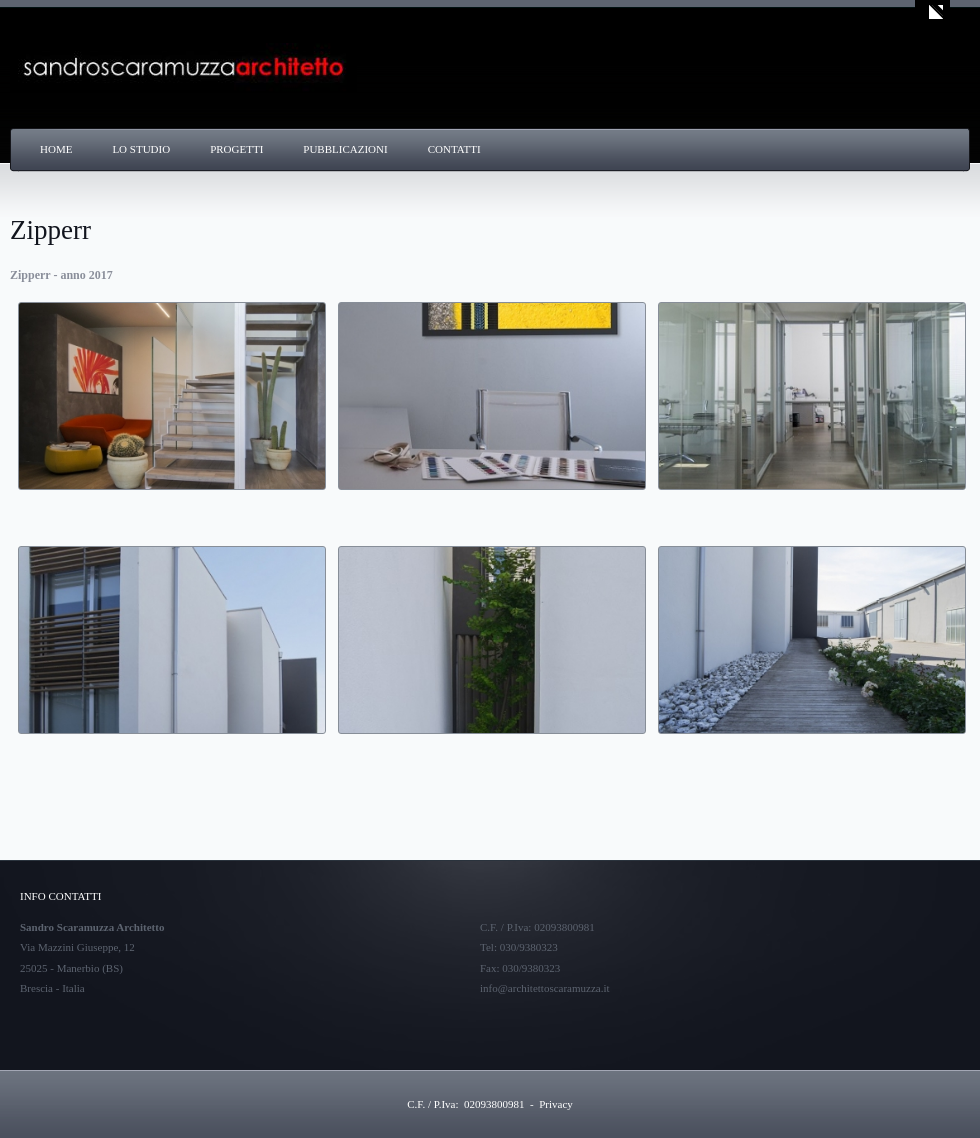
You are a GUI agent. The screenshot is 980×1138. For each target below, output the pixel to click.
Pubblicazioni (345, 149)
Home (56, 149)
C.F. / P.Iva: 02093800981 (465, 1104)
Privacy (556, 1104)
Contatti (454, 149)
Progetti (236, 149)
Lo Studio (141, 149)
